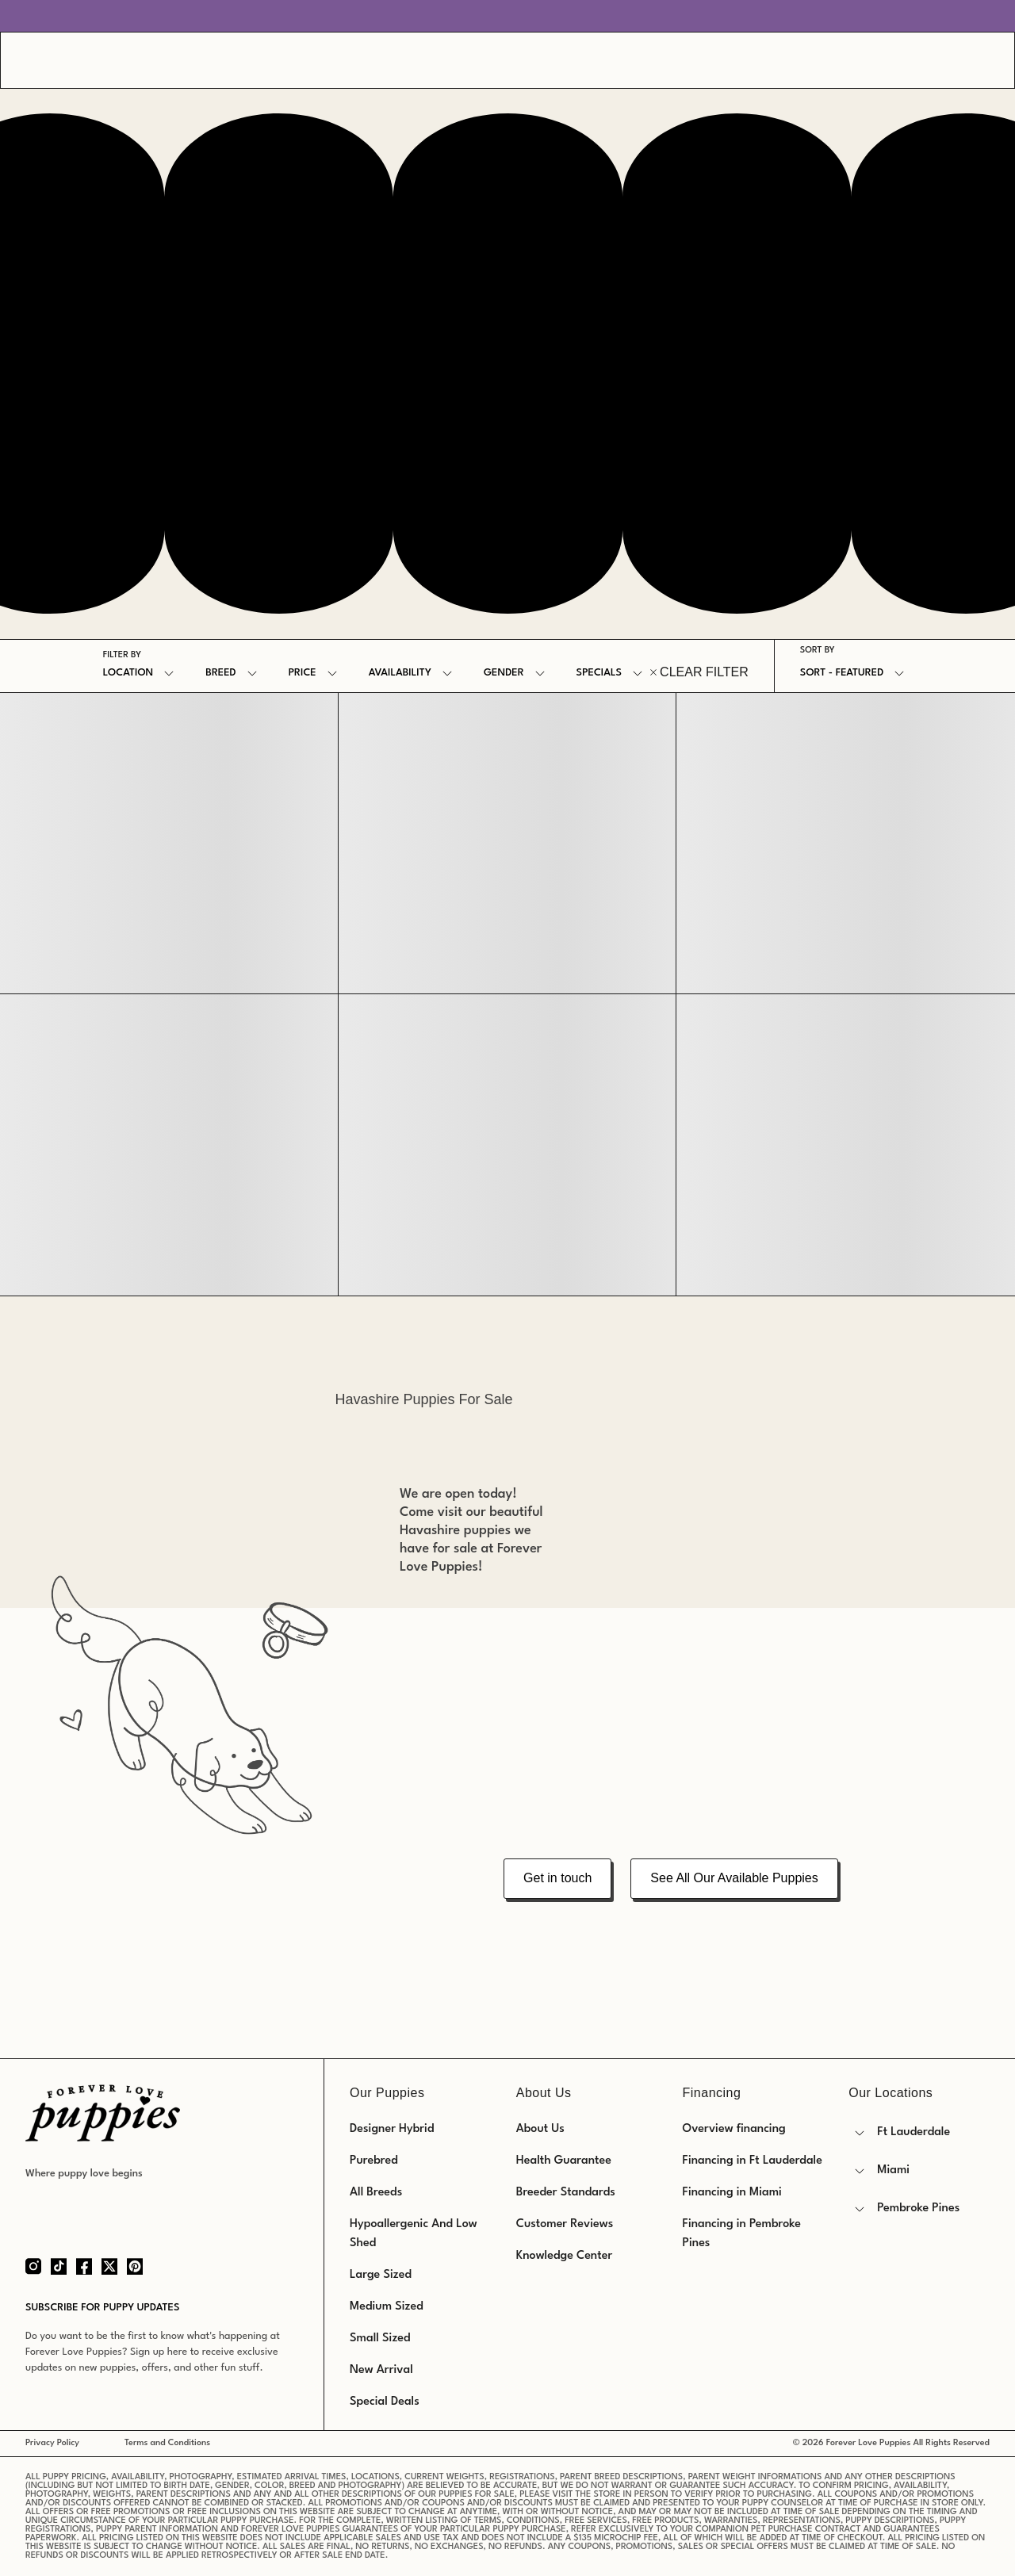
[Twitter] (109, 2266)
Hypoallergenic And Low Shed (413, 2233)
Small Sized (380, 2338)
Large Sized (381, 2275)
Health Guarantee (563, 2161)
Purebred (374, 2161)
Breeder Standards (565, 2193)
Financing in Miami (732, 2193)
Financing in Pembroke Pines (742, 2233)
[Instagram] (33, 2266)
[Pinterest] (135, 2266)
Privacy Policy (52, 2443)
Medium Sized (386, 2307)
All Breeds (376, 2193)
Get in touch (557, 1878)
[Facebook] (84, 2266)
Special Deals (384, 2402)
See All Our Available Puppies (734, 1878)
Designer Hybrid (392, 2129)
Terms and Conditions (167, 2443)
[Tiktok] (59, 2266)
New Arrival (381, 2370)
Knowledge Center (564, 2256)
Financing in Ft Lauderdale (752, 2161)
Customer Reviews (565, 2224)
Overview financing (734, 2129)
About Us (540, 2129)
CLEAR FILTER (699, 672)
